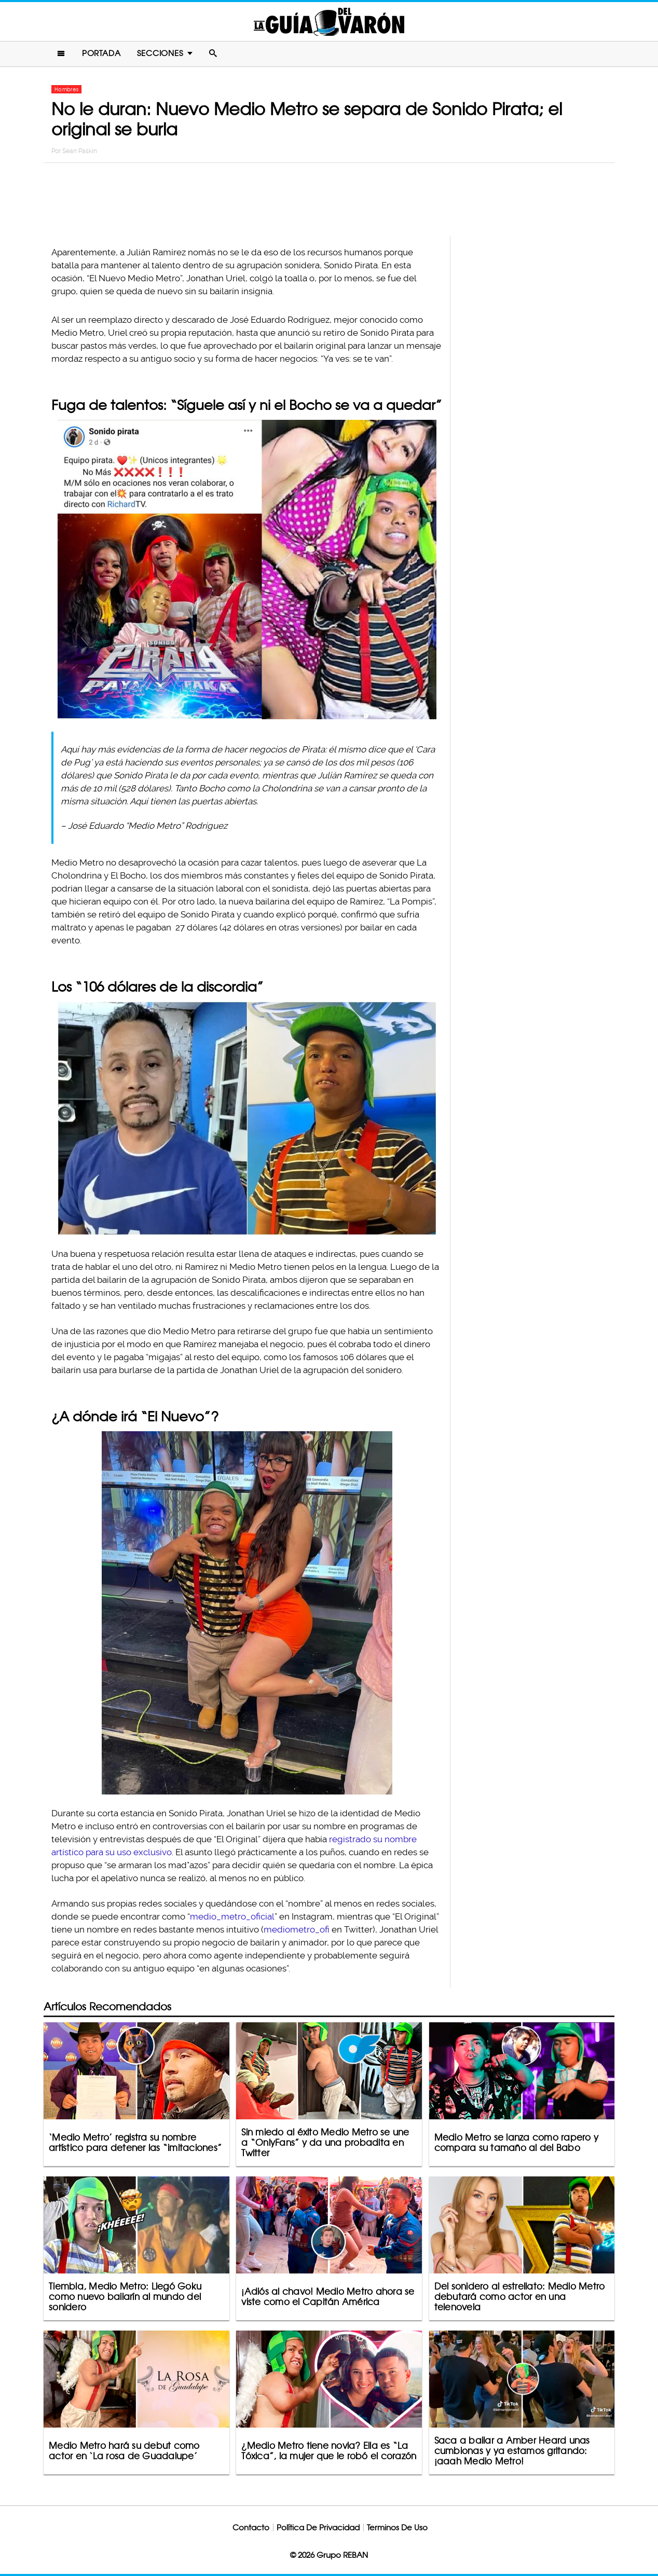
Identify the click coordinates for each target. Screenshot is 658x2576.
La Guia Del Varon (329, 21)
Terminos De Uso (397, 2527)
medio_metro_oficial (232, 1916)
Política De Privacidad (318, 2527)
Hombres (66, 89)
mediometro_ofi (297, 1929)
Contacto (250, 2527)
